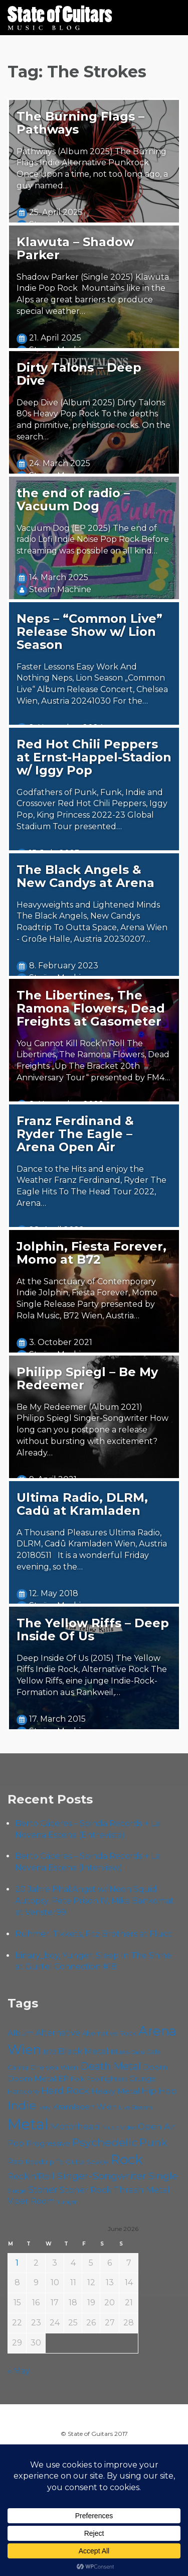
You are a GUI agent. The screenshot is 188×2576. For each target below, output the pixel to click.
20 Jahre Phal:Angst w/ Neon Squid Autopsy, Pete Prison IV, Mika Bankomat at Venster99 (94, 1900)
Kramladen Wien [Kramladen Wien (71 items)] (85, 2106)
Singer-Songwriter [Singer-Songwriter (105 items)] (101, 2176)
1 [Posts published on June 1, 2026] (17, 2263)
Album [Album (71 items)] (21, 2033)
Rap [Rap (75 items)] (15, 2161)
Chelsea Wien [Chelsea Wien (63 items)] (54, 2067)
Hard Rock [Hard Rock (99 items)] (65, 2090)
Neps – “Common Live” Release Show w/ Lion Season (89, 631)
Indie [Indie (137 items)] (22, 2105)
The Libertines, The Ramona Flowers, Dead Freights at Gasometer (91, 1008)
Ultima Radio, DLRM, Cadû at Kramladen (82, 1504)
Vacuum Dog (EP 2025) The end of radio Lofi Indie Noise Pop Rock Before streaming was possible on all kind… (93, 539)
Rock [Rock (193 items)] (126, 2159)
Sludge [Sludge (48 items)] (17, 2190)
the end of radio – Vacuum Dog (73, 499)
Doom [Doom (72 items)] (155, 2067)
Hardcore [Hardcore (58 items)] (23, 2091)
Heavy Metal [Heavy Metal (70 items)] (115, 2091)
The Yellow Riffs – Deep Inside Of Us (93, 1629)
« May (19, 2371)
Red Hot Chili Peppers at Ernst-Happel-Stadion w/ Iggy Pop (94, 757)
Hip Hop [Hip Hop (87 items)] (159, 2090)
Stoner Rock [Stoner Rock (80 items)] (85, 2190)
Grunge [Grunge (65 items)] (142, 2078)
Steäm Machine (60, 589)
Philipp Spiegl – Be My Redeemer (87, 1378)
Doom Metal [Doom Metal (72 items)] (32, 2078)
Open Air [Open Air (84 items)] (156, 2126)
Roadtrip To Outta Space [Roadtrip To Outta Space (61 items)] (66, 2162)
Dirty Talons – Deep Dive (79, 374)
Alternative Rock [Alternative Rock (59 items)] (109, 2033)
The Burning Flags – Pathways (80, 123)
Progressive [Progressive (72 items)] (48, 2143)
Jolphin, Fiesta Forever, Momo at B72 (91, 1253)
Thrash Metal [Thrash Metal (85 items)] (141, 2190)
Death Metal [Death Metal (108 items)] (110, 2066)
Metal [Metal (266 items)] (28, 2124)
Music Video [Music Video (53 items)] (119, 2127)
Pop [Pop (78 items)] (16, 2143)
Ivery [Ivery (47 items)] (44, 2107)
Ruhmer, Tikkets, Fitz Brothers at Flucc (93, 1934)
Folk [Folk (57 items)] (77, 2079)
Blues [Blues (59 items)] (120, 2052)
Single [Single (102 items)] (162, 2176)
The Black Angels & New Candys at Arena (85, 876)
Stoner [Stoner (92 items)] (43, 2189)
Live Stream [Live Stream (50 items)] (135, 2107)
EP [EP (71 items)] (63, 2078)
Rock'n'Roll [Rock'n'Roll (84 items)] (31, 2176)
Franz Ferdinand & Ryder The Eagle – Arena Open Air (75, 1133)
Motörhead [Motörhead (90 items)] (75, 2126)
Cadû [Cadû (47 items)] (137, 2052)
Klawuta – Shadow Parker (75, 248)
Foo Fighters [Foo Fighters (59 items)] (106, 2079)
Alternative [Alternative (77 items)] (58, 2033)
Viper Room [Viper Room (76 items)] (31, 2201)
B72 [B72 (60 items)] (49, 2052)
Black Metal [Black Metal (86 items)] (83, 2051)
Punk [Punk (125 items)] (153, 2142)
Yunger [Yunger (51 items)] (67, 2201)
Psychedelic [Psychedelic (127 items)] (104, 2142)
